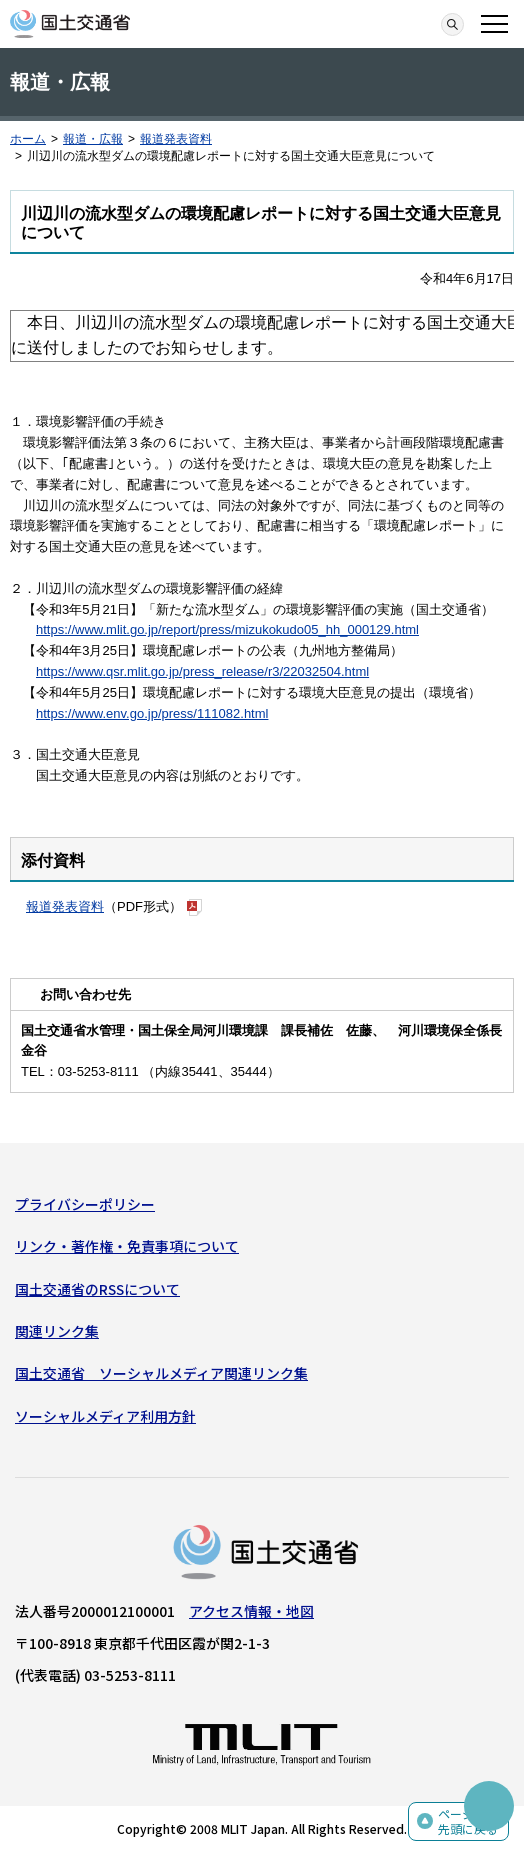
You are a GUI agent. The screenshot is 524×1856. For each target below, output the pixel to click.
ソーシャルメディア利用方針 (105, 1416)
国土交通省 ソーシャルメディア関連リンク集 (161, 1373)
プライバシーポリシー (85, 1204)
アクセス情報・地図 (251, 1611)
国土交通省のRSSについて (97, 1289)
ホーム (28, 139)
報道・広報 (93, 139)
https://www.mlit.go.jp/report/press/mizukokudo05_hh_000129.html (227, 629)
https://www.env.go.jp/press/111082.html (152, 713)
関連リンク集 (57, 1331)
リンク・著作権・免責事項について (127, 1246)
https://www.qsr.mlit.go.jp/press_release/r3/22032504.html (202, 671)
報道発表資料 (176, 139)
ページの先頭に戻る (468, 1821)
